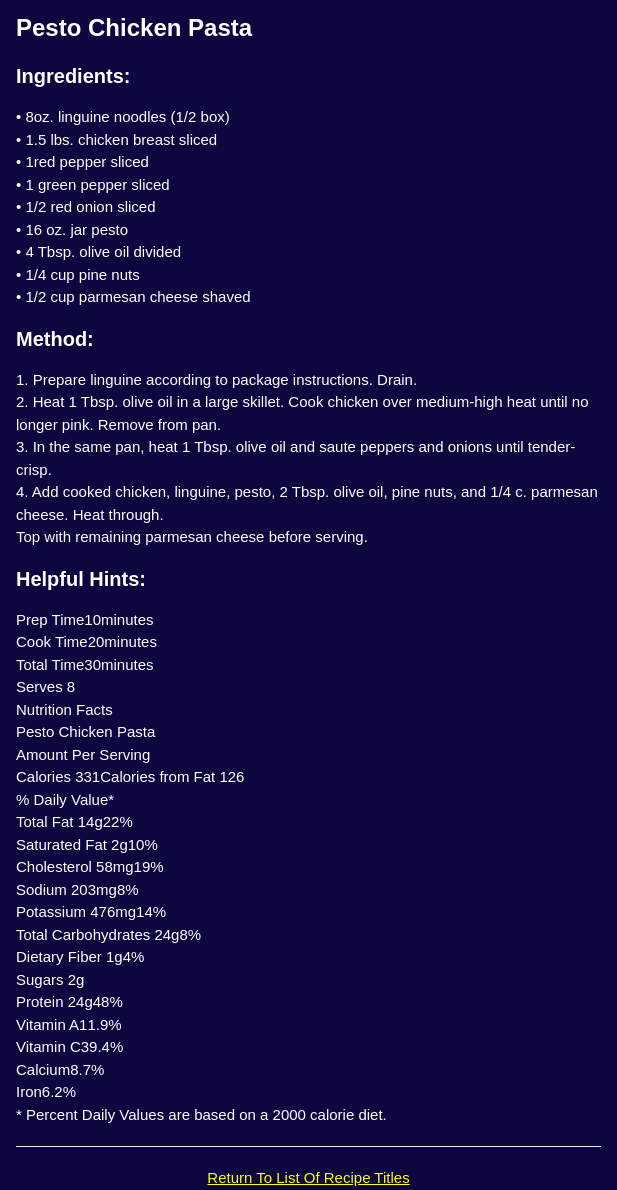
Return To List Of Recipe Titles (308, 1177)
